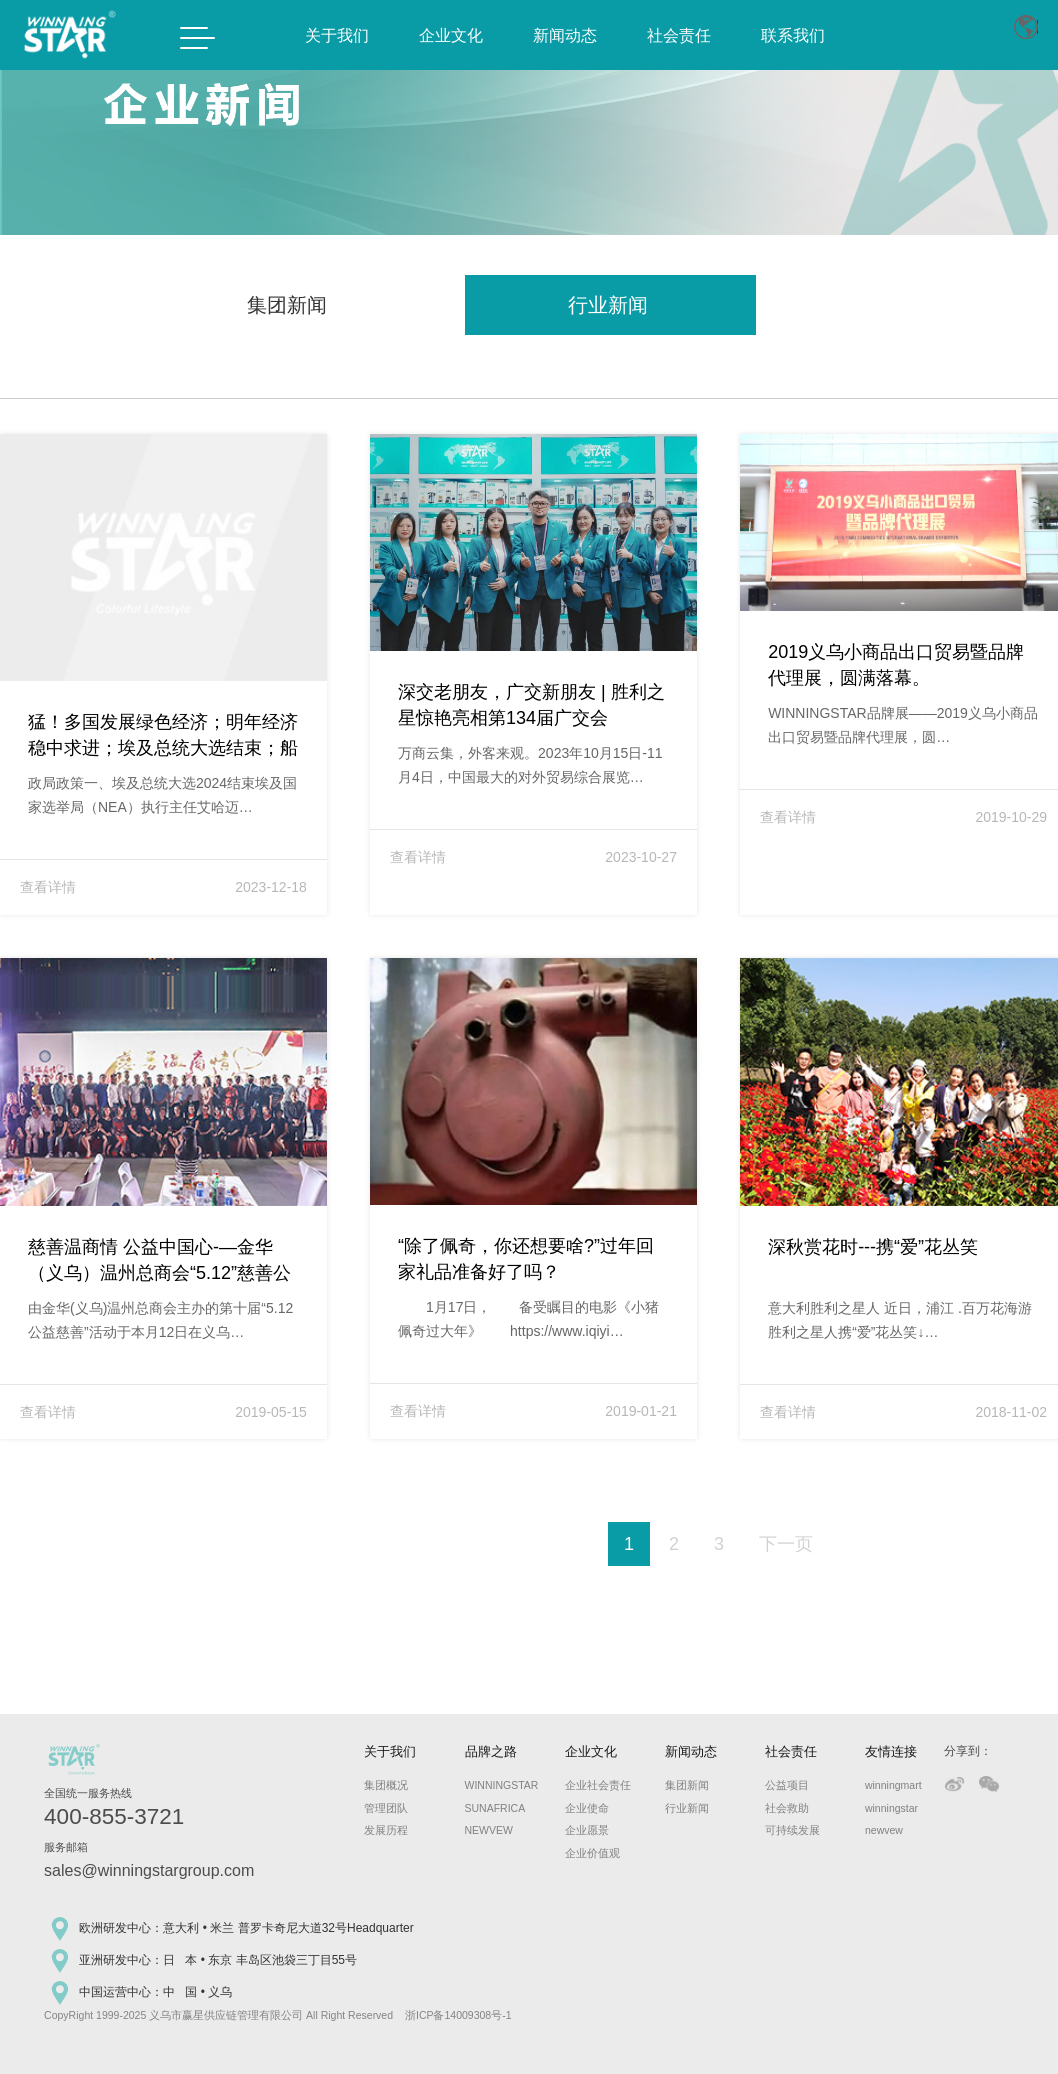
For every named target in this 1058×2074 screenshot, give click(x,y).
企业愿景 (587, 1830)
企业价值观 (591, 1853)
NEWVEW (489, 1830)
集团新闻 (687, 1785)
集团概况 (386, 1785)
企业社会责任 (591, 1785)
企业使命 (587, 1808)
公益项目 (787, 1785)
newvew (884, 1830)
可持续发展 (791, 1830)
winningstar (891, 1808)
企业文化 (451, 35)
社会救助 (787, 1808)
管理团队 (386, 1808)
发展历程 (386, 1830)
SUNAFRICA (491, 1808)
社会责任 (679, 35)
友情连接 (891, 1751)
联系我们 (793, 35)
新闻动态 (565, 35)
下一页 (786, 1544)
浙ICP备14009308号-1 (458, 2015)
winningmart (891, 1785)
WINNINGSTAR (491, 1785)
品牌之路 (491, 1751)
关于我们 (337, 35)
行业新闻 (687, 1808)
